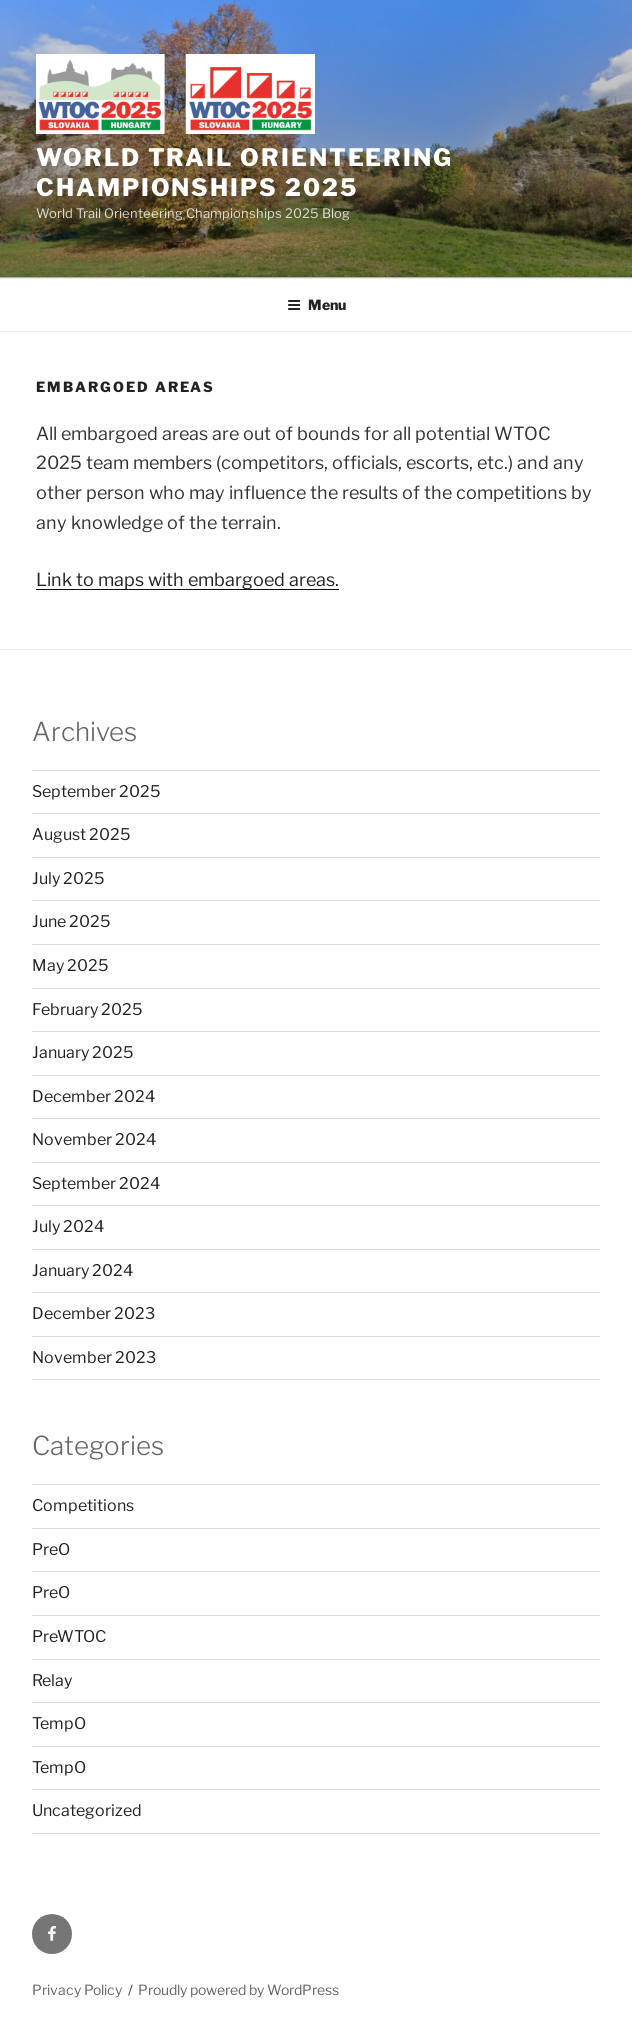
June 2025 (71, 921)
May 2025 (70, 965)
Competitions (83, 1505)
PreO (51, 1549)
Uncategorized (87, 1810)
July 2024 (68, 1226)
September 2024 (96, 1183)
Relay (52, 1680)
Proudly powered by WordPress (238, 1989)
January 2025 (82, 1052)
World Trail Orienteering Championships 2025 (244, 172)
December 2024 (93, 1096)
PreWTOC (69, 1636)
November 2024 (94, 1139)
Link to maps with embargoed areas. (187, 579)
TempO (59, 1723)
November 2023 (94, 1357)
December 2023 (93, 1313)
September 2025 (96, 791)
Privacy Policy (77, 1989)
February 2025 (87, 1009)
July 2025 (68, 878)
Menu (316, 304)
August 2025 (81, 834)
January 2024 (82, 1270)
